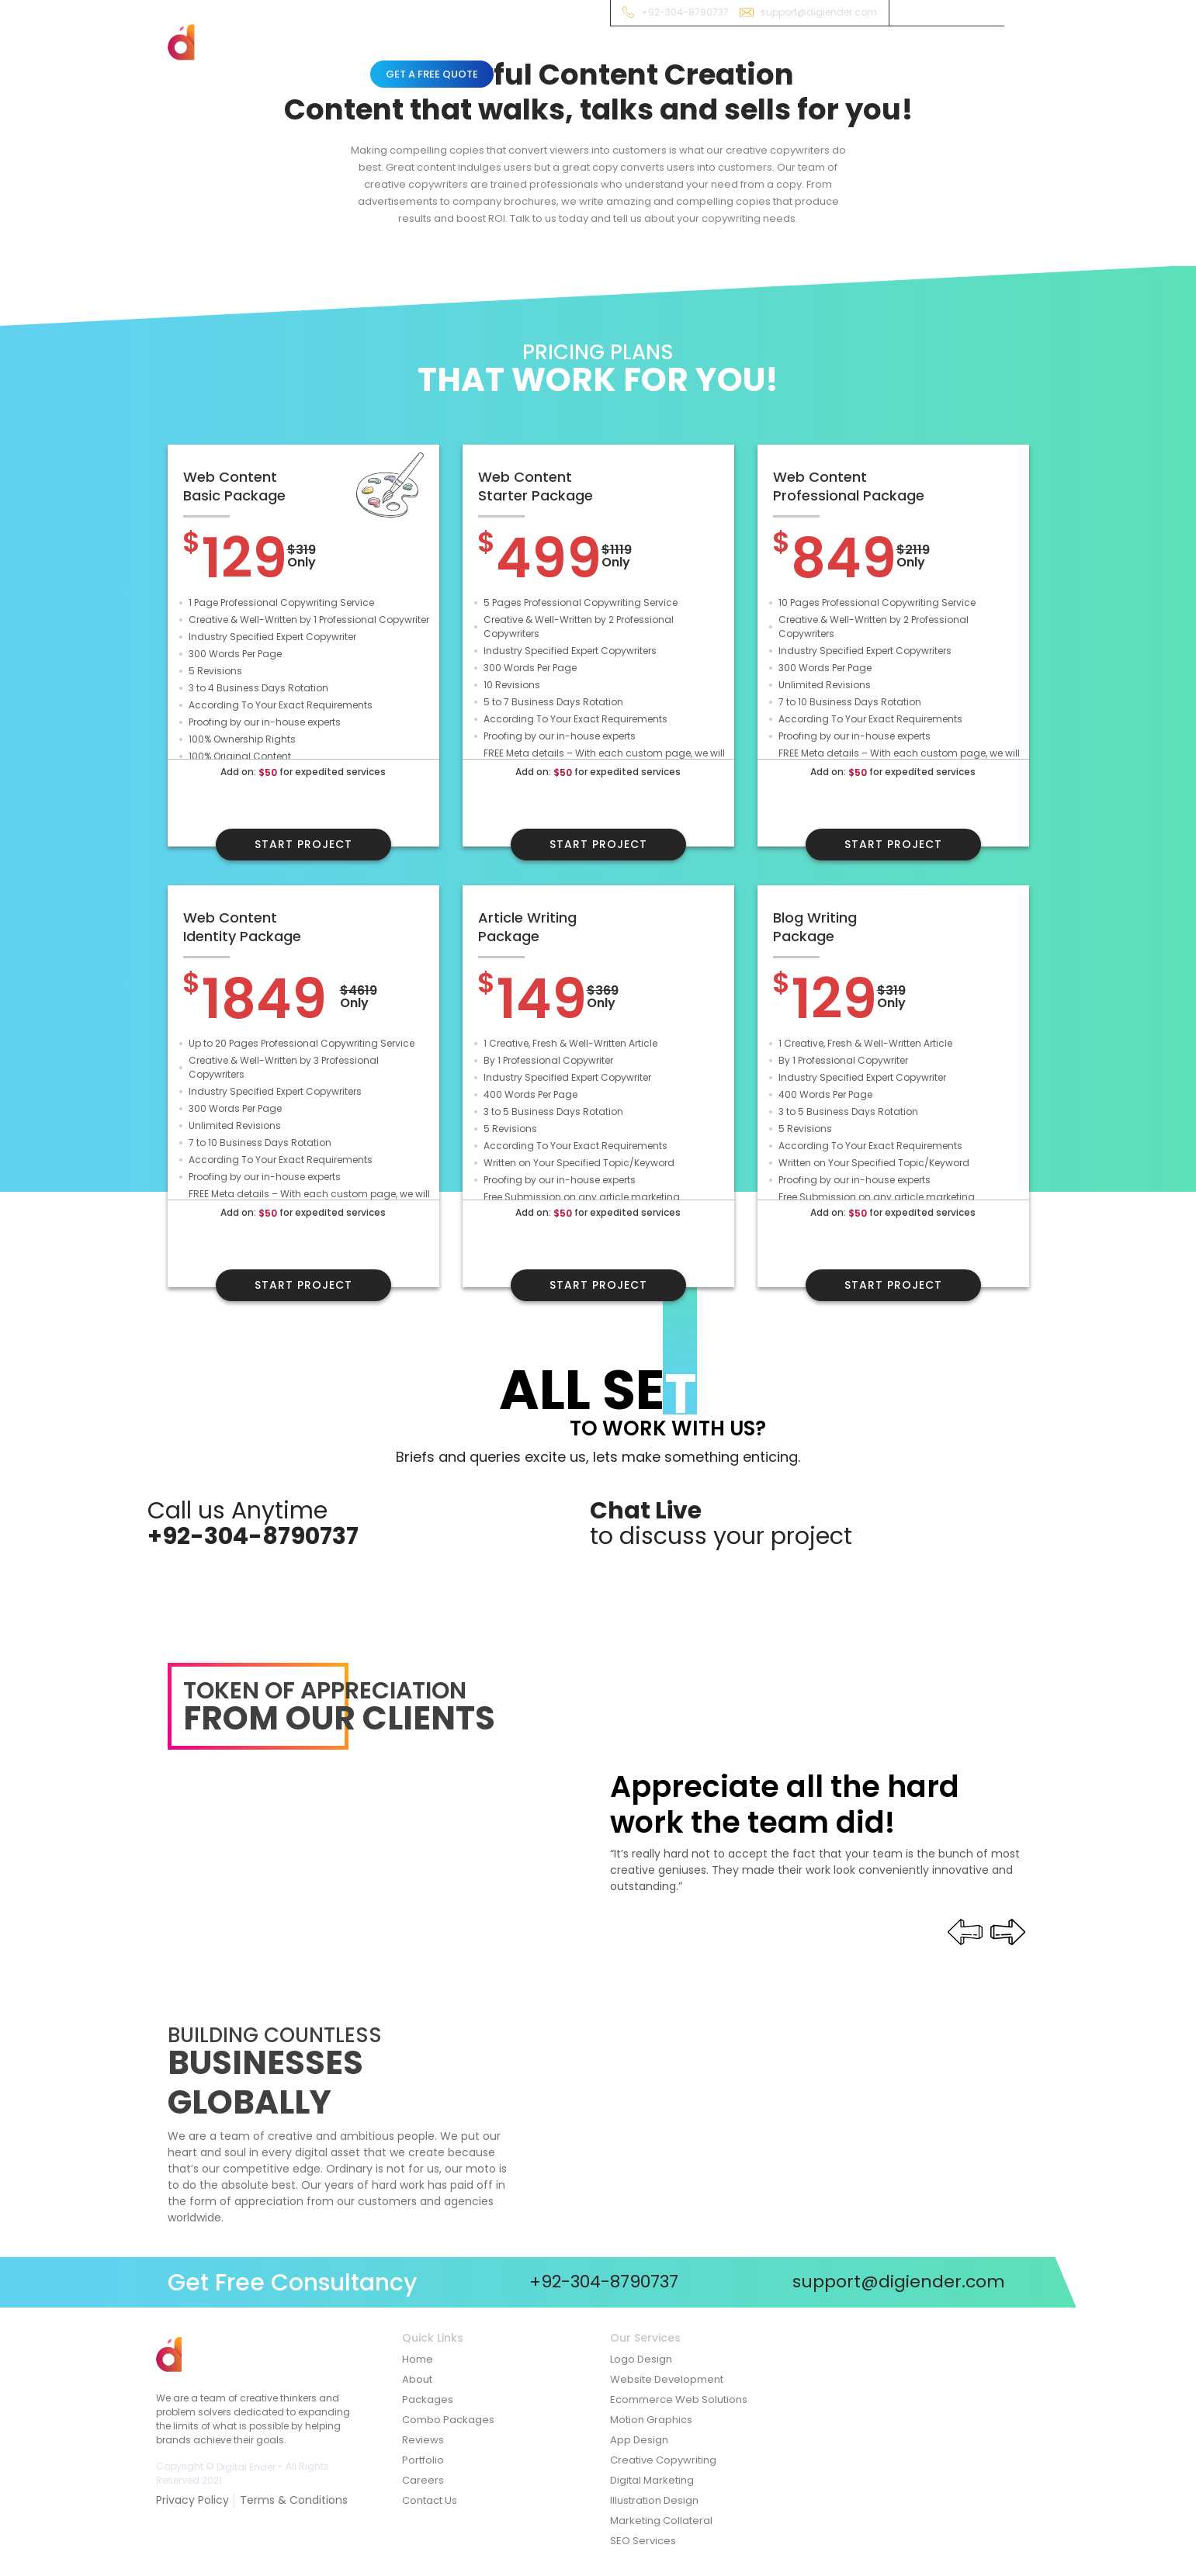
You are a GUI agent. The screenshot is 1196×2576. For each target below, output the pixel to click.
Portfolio (423, 2460)
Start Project (303, 844)
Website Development (666, 2379)
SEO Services (643, 2540)
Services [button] (487, 56)
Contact (856, 57)
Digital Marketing (652, 2480)
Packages (557, 57)
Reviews (797, 57)
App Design (639, 2439)
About (433, 57)
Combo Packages (645, 57)
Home (385, 57)
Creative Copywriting (663, 2460)
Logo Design (641, 2359)
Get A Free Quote (432, 74)
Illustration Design (654, 2500)
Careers (423, 2480)
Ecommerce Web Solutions (678, 2399)
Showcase (734, 57)
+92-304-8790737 (685, 12)
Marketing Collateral (661, 2520)
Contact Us (429, 2500)
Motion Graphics (651, 2419)
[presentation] (1007, 1932)
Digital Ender (246, 2466)
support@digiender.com (819, 12)
